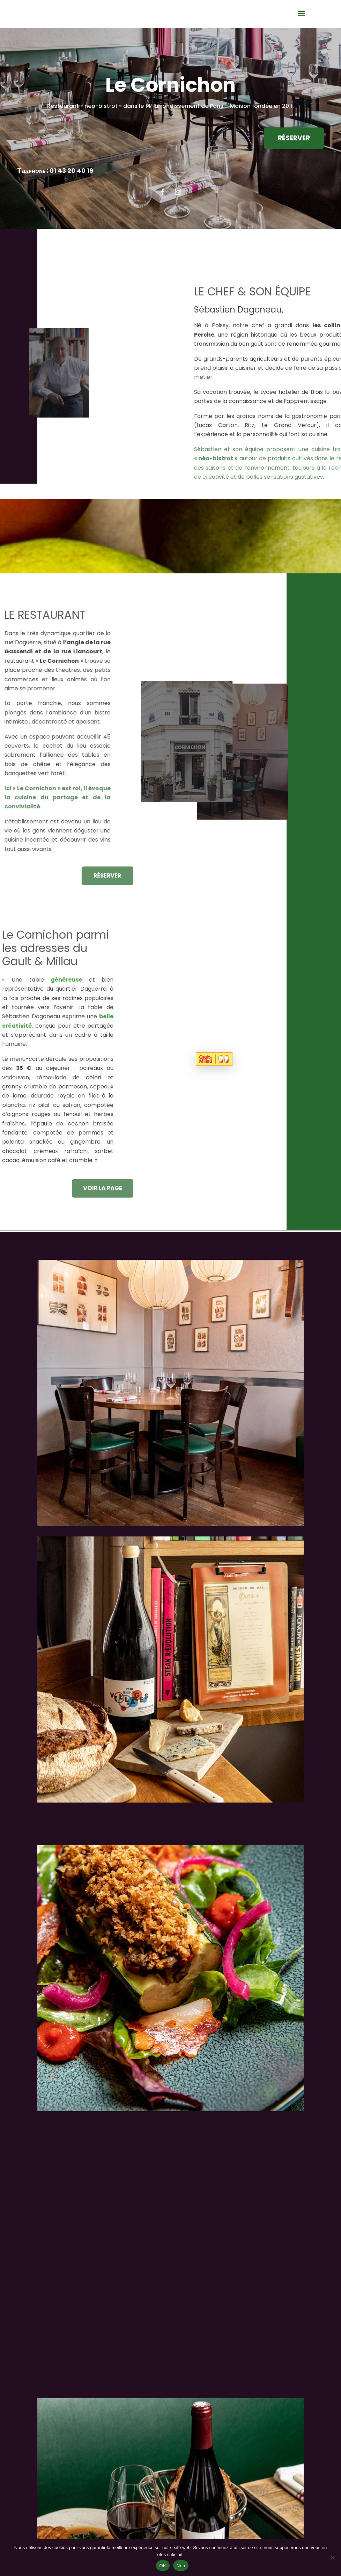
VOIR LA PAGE (96, 1188)
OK (163, 2565)
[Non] (332, 2557)
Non (181, 2565)
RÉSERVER (289, 137)
